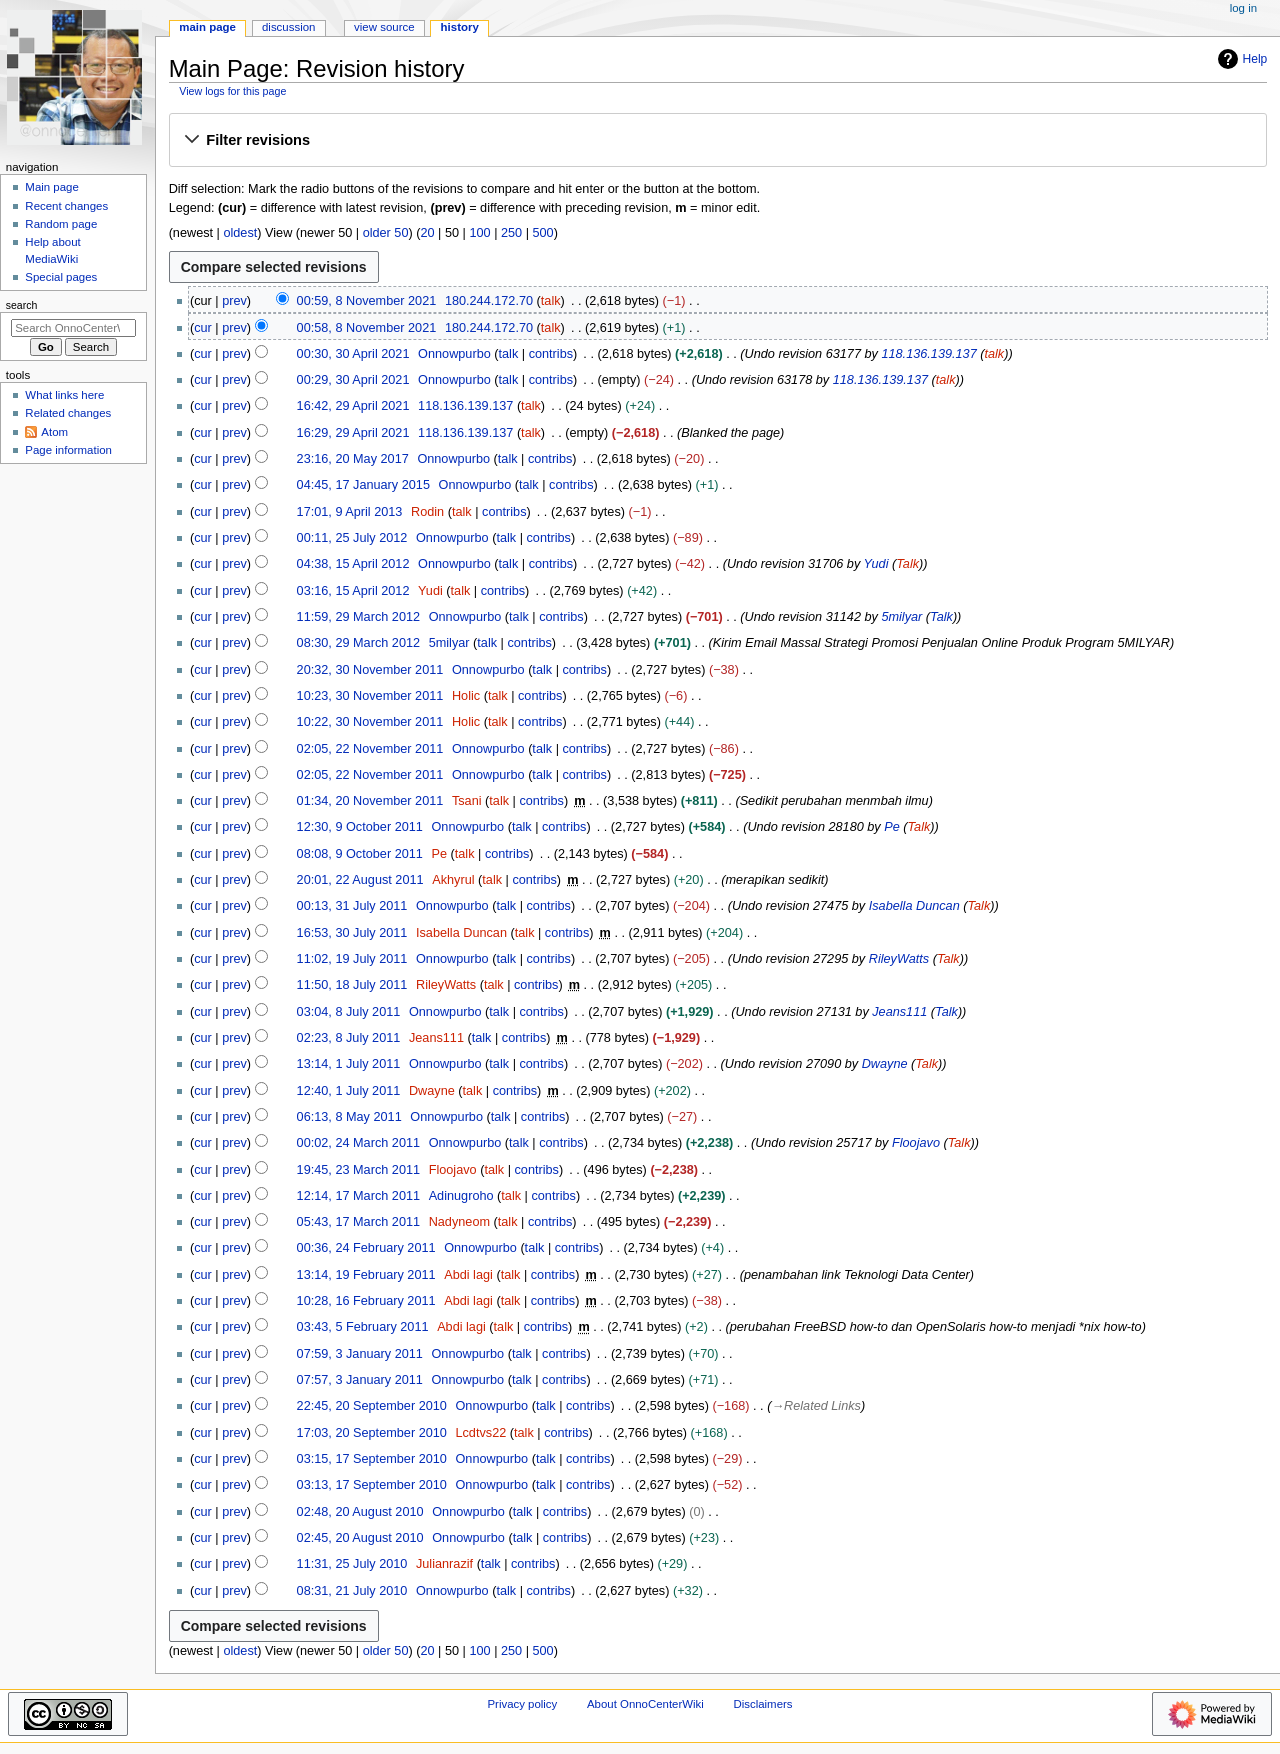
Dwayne (885, 1064)
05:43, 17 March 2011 (358, 1222)
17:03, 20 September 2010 (372, 1433)
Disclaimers (762, 1704)
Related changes (68, 413)
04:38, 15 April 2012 (353, 564)
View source (384, 27)
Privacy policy (522, 1704)
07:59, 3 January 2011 (360, 1354)
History (460, 27)
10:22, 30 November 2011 (370, 722)
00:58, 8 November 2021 (367, 328)
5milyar (901, 617)
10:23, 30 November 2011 (370, 696)
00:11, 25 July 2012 (352, 538)
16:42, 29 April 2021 (353, 406)
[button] (717, 141)
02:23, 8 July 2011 (349, 1038)
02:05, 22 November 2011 (370, 749)
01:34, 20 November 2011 (370, 801)
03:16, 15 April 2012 (353, 591)
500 (543, 233)
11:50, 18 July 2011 (352, 985)
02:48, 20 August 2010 (360, 1512)
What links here (64, 395)
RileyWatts (899, 959)
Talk (907, 564)
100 (479, 233)
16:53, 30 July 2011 (352, 933)
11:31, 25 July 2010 (352, 1564)
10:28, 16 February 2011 (366, 1301)
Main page (52, 187)
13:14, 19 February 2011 (366, 1275)
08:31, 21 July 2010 (352, 1591)
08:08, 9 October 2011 (360, 854)
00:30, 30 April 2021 (353, 354)
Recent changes (66, 206)
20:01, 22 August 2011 (360, 880)
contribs (551, 354)
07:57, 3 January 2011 (360, 1380)
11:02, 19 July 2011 (352, 959)
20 (427, 233)
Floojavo (916, 1143)
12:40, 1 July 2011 (349, 1091)
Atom (54, 432)
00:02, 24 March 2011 (358, 1143)
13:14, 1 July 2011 (349, 1064)
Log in (1243, 8)
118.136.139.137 (928, 354)
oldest (240, 233)
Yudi (876, 564)
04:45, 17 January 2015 (363, 485)
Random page (61, 224)
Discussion (288, 27)
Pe (892, 827)
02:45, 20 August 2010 (360, 1538)
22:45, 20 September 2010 (372, 1406)
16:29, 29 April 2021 (353, 433)
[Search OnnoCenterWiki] (73, 328)
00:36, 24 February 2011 (366, 1248)
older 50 (386, 233)
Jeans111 (899, 1012)
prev (234, 301)
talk (551, 301)
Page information (68, 450)
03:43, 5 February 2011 (363, 1327)
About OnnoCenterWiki (645, 1704)
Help (1240, 59)
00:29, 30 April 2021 (353, 380)
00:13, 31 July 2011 (352, 906)
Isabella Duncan (914, 906)
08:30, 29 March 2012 (358, 643)
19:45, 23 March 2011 (358, 1170)
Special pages (61, 277)
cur (203, 328)
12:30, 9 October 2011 (360, 827)
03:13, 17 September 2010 (372, 1485)
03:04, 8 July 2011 (349, 1012)
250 (511, 233)
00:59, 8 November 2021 (367, 301)
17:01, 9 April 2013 (350, 512)
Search (22, 305)
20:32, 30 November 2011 (370, 670)
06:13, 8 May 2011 (349, 1117)
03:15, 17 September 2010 (372, 1459)
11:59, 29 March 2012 (358, 617)
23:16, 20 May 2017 (353, 459)
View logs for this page (232, 91)
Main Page (207, 27)
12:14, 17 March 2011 (358, 1196)
